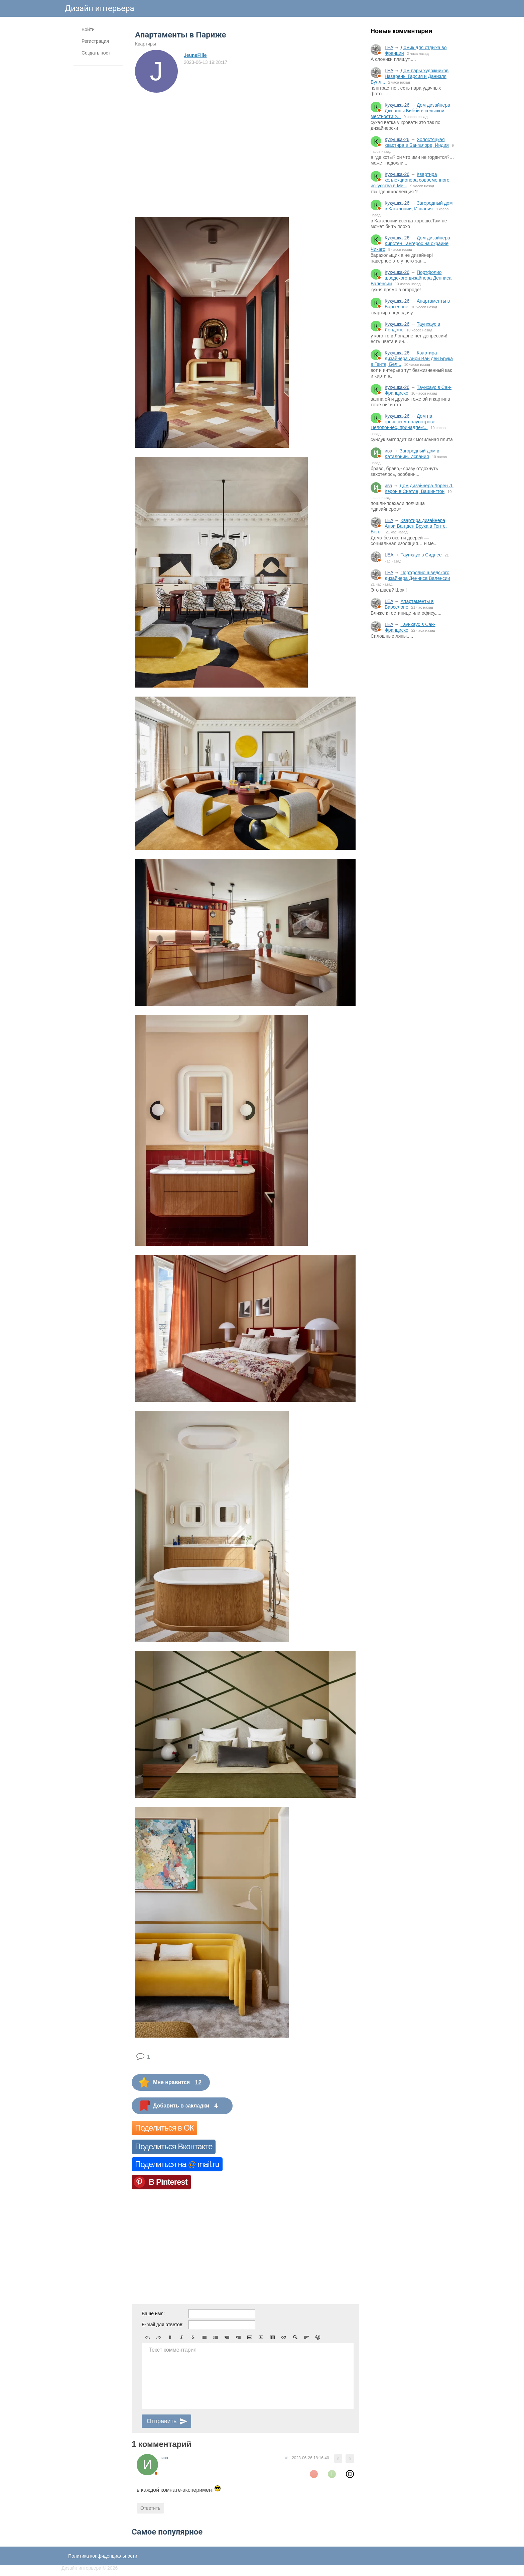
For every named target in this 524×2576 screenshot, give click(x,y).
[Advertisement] (412, 754)
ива (388, 450)
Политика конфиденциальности (102, 2556)
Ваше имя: (153, 2313)
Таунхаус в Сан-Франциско (410, 627)
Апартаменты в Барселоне (409, 604)
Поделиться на (177, 2164)
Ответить (150, 2508)
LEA (389, 47)
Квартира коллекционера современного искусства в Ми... (410, 180)
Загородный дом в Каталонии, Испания (418, 205)
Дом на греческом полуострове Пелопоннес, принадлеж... (403, 421)
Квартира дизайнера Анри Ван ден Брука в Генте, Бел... (412, 358)
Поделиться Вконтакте (173, 2146)
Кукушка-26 (397, 105)
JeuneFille (195, 55)
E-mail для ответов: (162, 2324)
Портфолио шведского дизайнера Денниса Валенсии (411, 278)
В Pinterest (168, 2181)
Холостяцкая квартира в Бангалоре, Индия (417, 142)
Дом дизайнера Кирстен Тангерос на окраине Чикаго (410, 243)
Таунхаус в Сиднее (420, 554)
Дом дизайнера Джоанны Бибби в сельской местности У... (410, 110)
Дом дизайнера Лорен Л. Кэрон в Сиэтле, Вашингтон (419, 488)
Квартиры (145, 43)
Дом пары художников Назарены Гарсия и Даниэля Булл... (409, 76)
